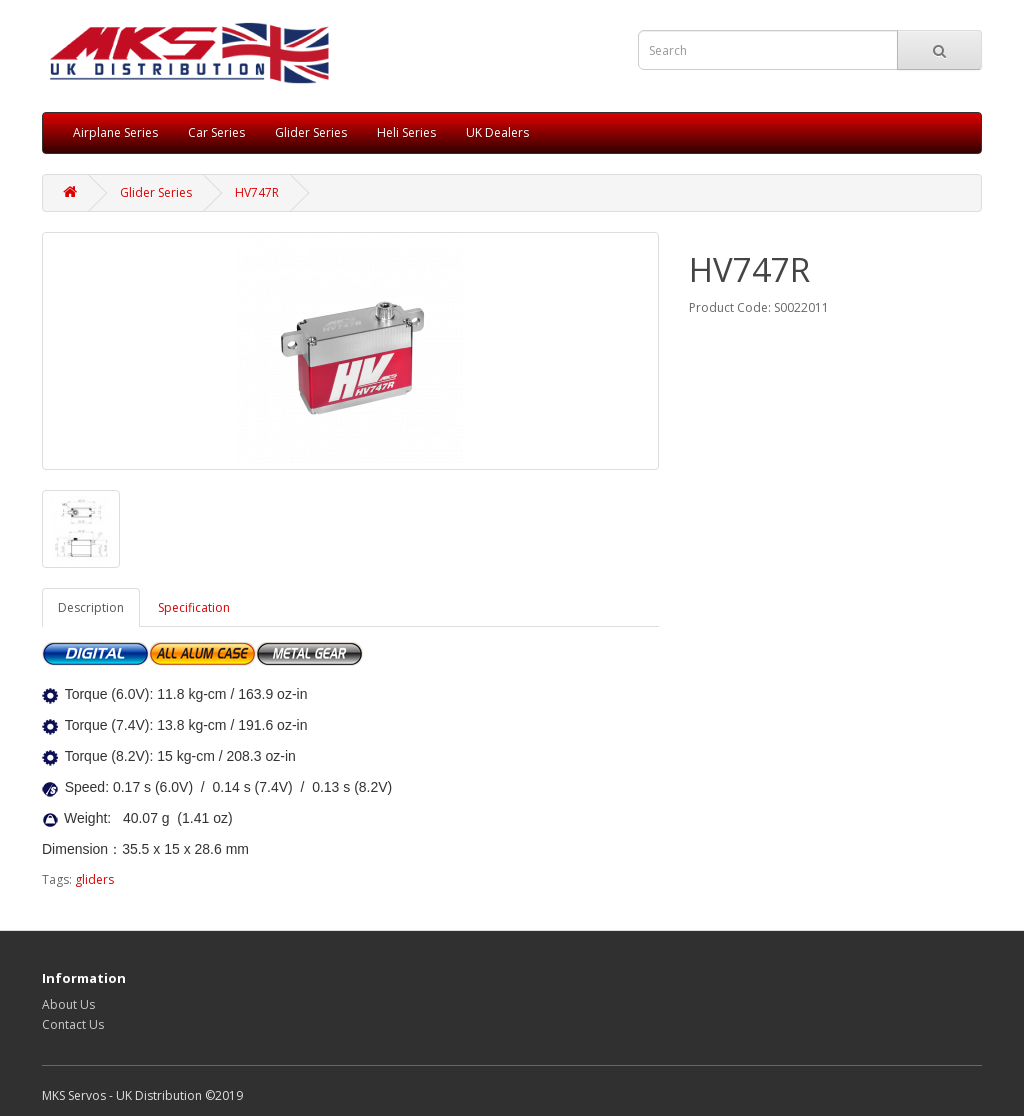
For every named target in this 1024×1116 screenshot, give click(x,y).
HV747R (257, 192)
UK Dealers (497, 132)
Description (91, 607)
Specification (194, 607)
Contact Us (73, 1024)
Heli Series (406, 132)
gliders (94, 879)
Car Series (216, 132)
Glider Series (311, 132)
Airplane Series (115, 132)
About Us (68, 1004)
